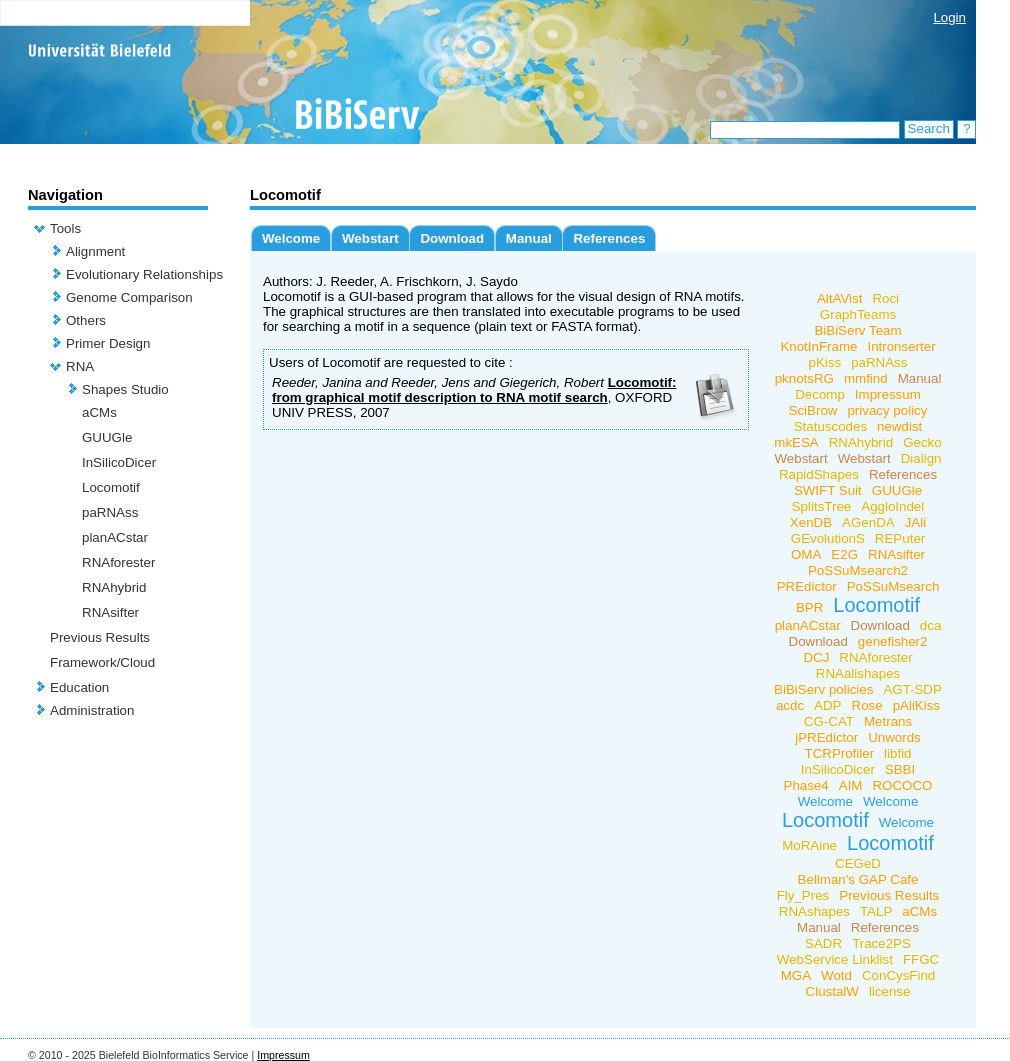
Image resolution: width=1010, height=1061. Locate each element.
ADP (827, 705)
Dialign (921, 458)
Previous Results (100, 637)
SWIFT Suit (828, 490)
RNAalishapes (858, 673)
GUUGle (107, 437)
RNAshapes (814, 911)
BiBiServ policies (823, 689)
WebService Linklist (835, 959)
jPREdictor (826, 737)
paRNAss (110, 512)
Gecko (922, 442)
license (890, 991)
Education (79, 687)
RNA (80, 366)
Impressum (888, 394)
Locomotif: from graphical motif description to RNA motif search (474, 390)
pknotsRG (804, 378)
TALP (876, 911)
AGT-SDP (912, 689)
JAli (915, 522)
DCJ (816, 657)
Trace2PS (881, 943)
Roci (885, 298)
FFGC (921, 959)
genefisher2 (893, 641)
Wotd (836, 975)
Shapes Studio (125, 389)
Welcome (291, 238)
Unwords (894, 737)
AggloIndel (892, 506)
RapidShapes (819, 474)
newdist (899, 426)
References (609, 238)
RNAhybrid (114, 587)
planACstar (115, 537)
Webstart (370, 238)
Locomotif (111, 487)
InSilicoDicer (119, 462)
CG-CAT (829, 721)
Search (929, 128)
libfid (897, 753)
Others (86, 320)
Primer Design (108, 343)
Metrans (888, 721)
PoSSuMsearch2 (858, 570)
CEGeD (858, 863)
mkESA (796, 442)
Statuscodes (830, 426)
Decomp (820, 394)
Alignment (95, 251)
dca (931, 625)
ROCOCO (902, 785)
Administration (92, 710)
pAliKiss (916, 705)
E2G (844, 554)
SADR (823, 943)
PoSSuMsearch (893, 586)
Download (452, 238)
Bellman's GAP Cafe (858, 879)
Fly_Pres (803, 895)
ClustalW (832, 991)
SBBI (900, 769)
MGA (796, 975)
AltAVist (839, 298)
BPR (809, 607)
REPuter (900, 538)
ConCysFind (898, 975)
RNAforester (118, 562)
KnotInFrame (818, 346)
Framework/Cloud (102, 662)
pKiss (825, 362)
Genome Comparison (129, 297)
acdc (790, 705)
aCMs (99, 412)
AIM (851, 785)
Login (949, 17)
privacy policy (887, 410)
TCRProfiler (839, 753)
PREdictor (807, 586)
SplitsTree (822, 506)
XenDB (811, 522)
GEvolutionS (828, 538)
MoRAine (809, 845)
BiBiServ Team (857, 330)
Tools (65, 228)
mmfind (866, 378)
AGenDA (868, 522)
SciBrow (813, 410)
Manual (529, 238)
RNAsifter (110, 612)
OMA (806, 554)
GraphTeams (858, 314)
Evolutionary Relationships (144, 274)
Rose (867, 705)
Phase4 (806, 785)
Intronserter (901, 346)
